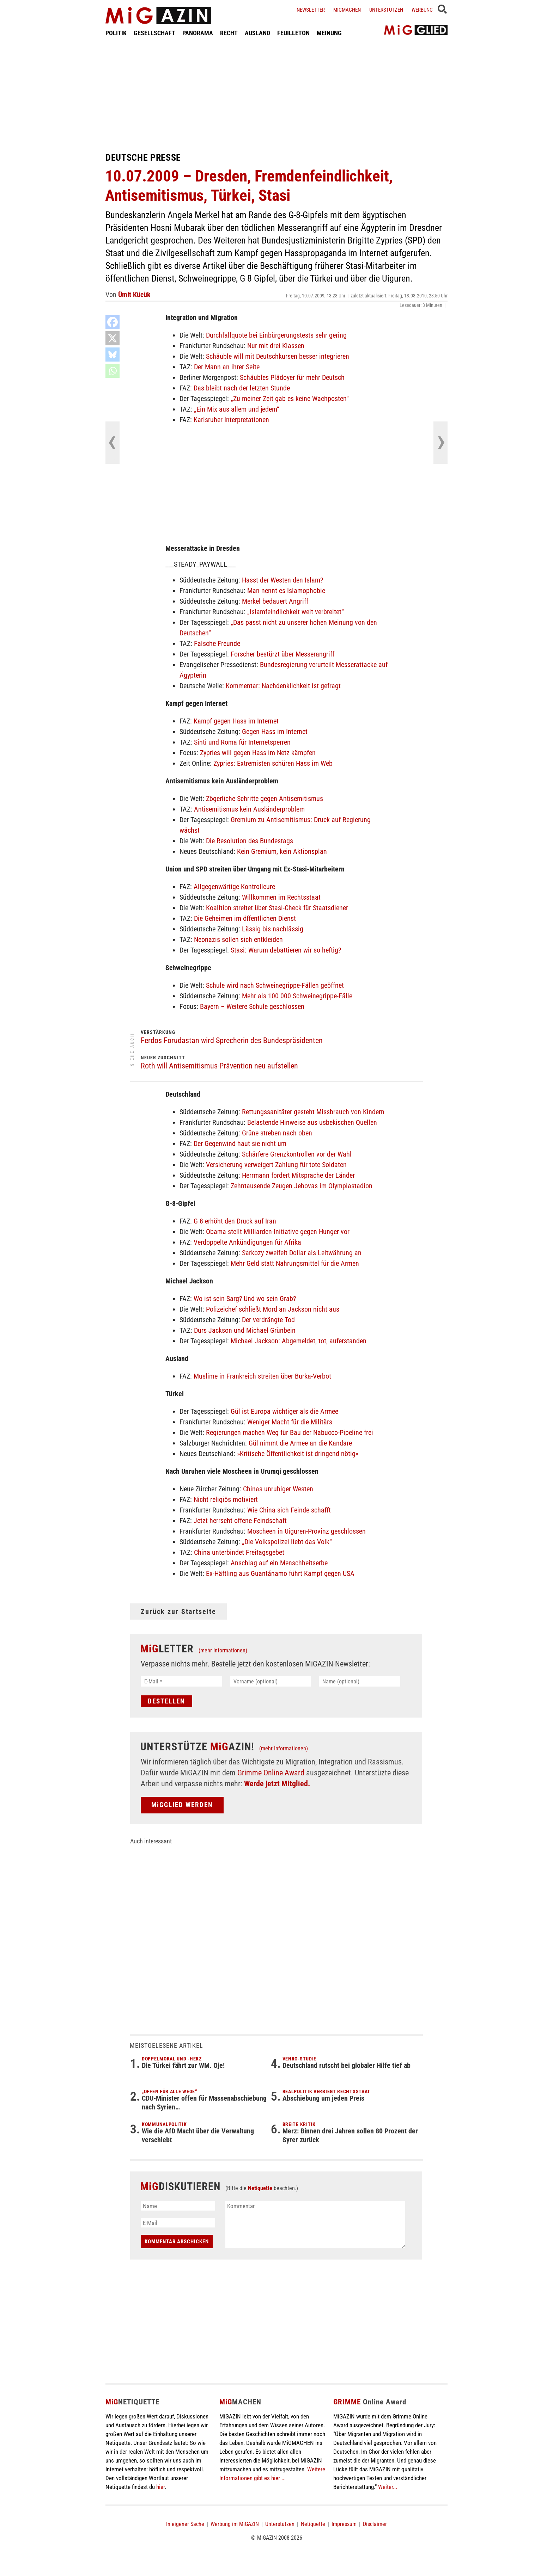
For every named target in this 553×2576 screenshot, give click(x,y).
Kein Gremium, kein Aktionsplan (282, 851)
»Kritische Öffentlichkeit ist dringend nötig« (297, 1453)
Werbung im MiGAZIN (235, 2524)
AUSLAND (257, 33)
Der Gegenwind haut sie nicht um (240, 1143)
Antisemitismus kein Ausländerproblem (249, 809)
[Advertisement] (276, 94)
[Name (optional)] (359, 1681)
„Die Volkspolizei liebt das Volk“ (287, 1541)
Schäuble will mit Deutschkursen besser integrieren (277, 356)
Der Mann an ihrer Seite (227, 367)
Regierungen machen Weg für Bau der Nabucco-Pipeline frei (289, 1432)
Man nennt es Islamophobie (286, 590)
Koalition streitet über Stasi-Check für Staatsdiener (277, 908)
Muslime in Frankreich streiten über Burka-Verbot (262, 1376)
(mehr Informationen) (223, 1650)
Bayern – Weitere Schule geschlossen (252, 1006)
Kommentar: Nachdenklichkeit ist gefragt (283, 686)
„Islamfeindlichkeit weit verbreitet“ (295, 612)
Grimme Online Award (270, 1772)
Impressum (344, 2524)
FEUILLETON (293, 33)
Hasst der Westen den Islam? (282, 580)
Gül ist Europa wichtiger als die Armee (284, 1411)
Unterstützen (386, 10)
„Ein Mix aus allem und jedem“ (236, 409)
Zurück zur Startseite (178, 1611)
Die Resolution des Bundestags (249, 841)
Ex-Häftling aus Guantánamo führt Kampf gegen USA (280, 1573)
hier (160, 2486)
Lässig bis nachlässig (272, 929)
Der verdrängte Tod (268, 1319)
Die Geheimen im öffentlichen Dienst (245, 918)
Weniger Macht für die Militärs (289, 1422)
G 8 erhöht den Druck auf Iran (235, 1221)
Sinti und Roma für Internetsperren (242, 742)
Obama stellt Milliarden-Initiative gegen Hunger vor (278, 1231)
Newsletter (311, 10)
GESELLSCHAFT (154, 33)
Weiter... (387, 2486)
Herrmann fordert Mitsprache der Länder (298, 1175)
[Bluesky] (112, 354)
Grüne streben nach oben (277, 1133)
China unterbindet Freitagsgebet (239, 1552)
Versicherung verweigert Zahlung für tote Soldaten (276, 1164)
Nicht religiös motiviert (226, 1499)
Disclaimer (375, 2524)
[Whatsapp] (112, 371)
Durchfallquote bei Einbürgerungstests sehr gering (276, 335)
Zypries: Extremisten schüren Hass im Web (273, 763)
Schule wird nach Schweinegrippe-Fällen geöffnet (275, 985)
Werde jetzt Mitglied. (277, 1783)
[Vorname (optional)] (270, 1681)
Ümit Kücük (134, 294)
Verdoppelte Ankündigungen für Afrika (247, 1242)
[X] (112, 338)
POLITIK (116, 33)
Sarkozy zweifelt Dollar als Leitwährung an (301, 1253)
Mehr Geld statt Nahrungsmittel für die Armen (295, 1263)
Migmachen (347, 10)
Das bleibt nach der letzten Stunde (242, 388)
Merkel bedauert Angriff (275, 601)
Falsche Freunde (217, 643)
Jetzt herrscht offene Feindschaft (240, 1520)
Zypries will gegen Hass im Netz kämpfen (258, 752)
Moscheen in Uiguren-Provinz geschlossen (306, 1531)
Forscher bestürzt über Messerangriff (282, 654)
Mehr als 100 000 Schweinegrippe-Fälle (297, 996)
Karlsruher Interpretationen (231, 419)
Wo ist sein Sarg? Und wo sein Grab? (245, 1298)
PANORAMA (197, 33)
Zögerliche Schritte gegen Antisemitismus (264, 798)
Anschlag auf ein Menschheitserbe (279, 1563)
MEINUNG (329, 33)
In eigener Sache (185, 2524)
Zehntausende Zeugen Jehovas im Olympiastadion (301, 1186)
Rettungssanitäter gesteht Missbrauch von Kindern (313, 1112)
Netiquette (260, 2188)
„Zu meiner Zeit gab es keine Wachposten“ (290, 398)
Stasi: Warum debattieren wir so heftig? (286, 950)
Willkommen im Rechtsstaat (281, 897)
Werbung (422, 10)
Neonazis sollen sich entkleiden (238, 939)
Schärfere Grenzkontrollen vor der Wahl (297, 1154)
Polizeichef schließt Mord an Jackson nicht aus (272, 1309)
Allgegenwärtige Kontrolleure (234, 886)
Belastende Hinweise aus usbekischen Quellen (312, 1122)
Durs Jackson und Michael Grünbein (245, 1330)
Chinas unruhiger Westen (278, 1489)
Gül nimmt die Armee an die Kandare (300, 1443)
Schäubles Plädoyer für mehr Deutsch (292, 377)
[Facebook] (112, 322)
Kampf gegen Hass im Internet (236, 721)
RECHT (229, 33)
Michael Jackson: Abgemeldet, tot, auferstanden (298, 1341)
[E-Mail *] (181, 1681)
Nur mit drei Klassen (275, 345)
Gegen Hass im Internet (275, 731)
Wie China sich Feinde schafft (289, 1510)
